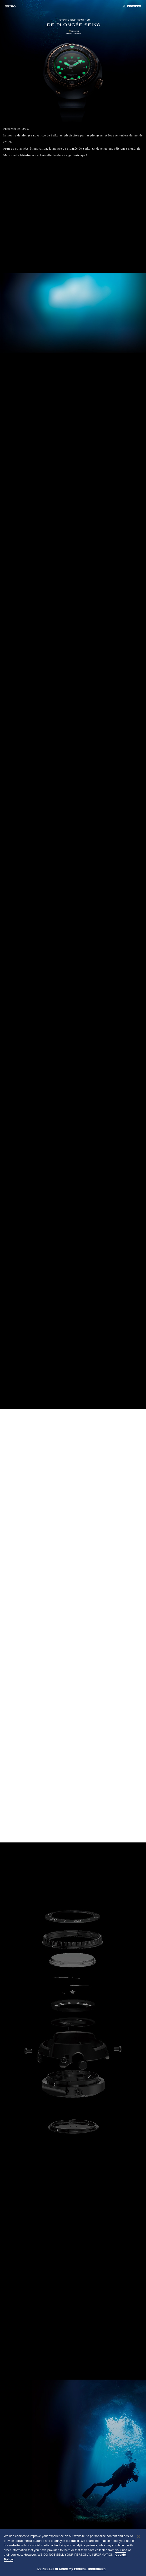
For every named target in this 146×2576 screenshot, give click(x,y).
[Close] (138, 2536)
